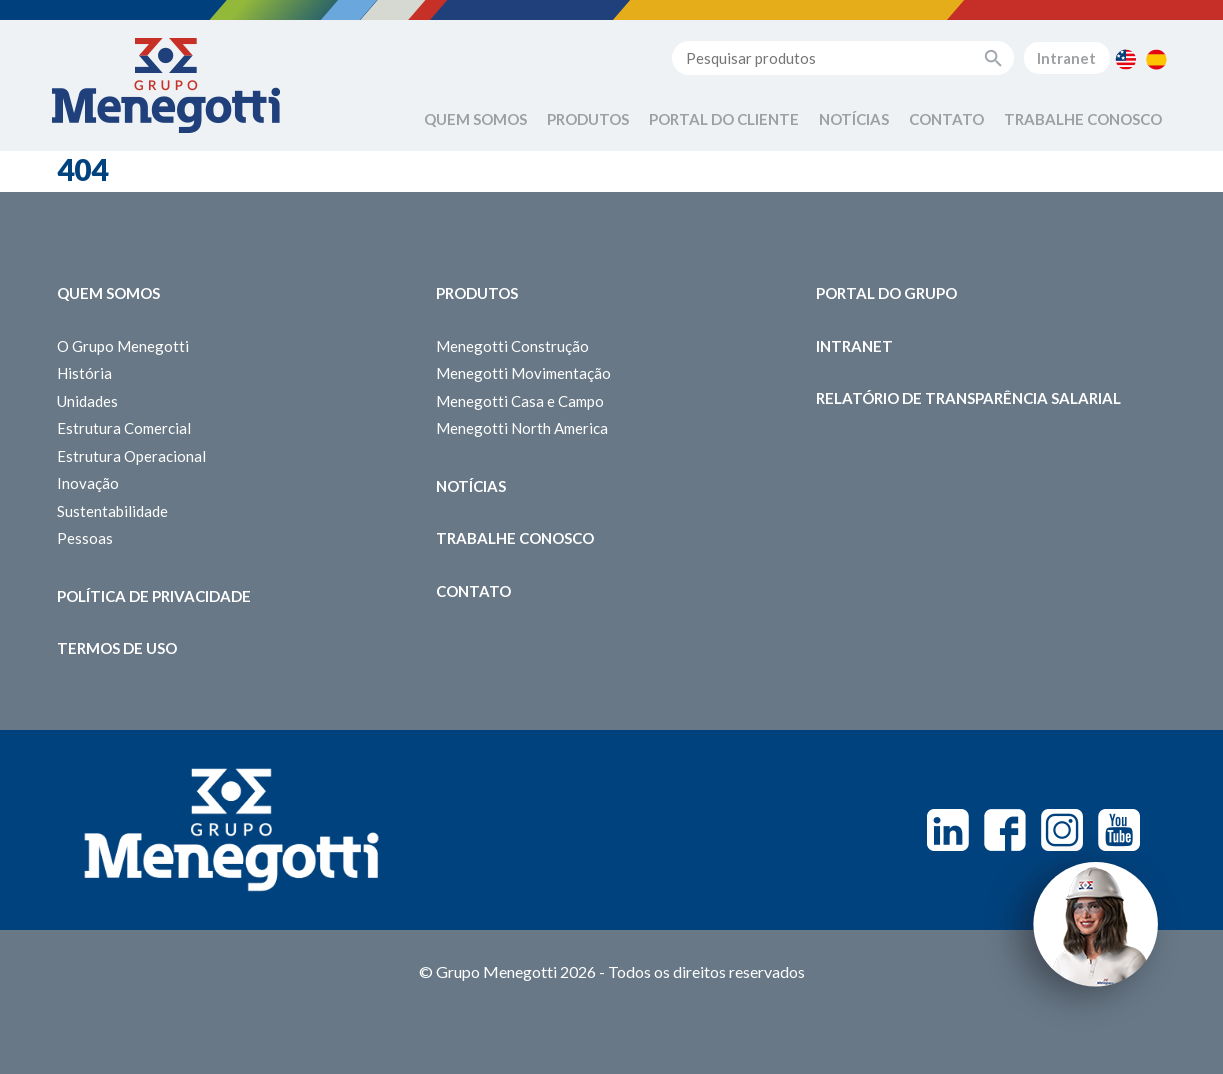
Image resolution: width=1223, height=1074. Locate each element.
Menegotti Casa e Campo (520, 401)
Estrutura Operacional (131, 456)
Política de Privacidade (154, 596)
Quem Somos (475, 119)
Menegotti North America (522, 428)
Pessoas (85, 538)
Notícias (854, 119)
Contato (946, 119)
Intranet (1066, 58)
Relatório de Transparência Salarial (968, 398)
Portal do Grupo (886, 293)
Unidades (87, 401)
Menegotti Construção (512, 346)
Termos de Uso (117, 648)
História (84, 373)
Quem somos (108, 293)
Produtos (588, 119)
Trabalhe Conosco (1083, 119)
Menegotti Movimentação (523, 373)
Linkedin (948, 830)
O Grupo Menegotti (123, 346)
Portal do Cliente (724, 119)
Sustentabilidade (112, 511)
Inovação (88, 483)
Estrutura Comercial (124, 428)
